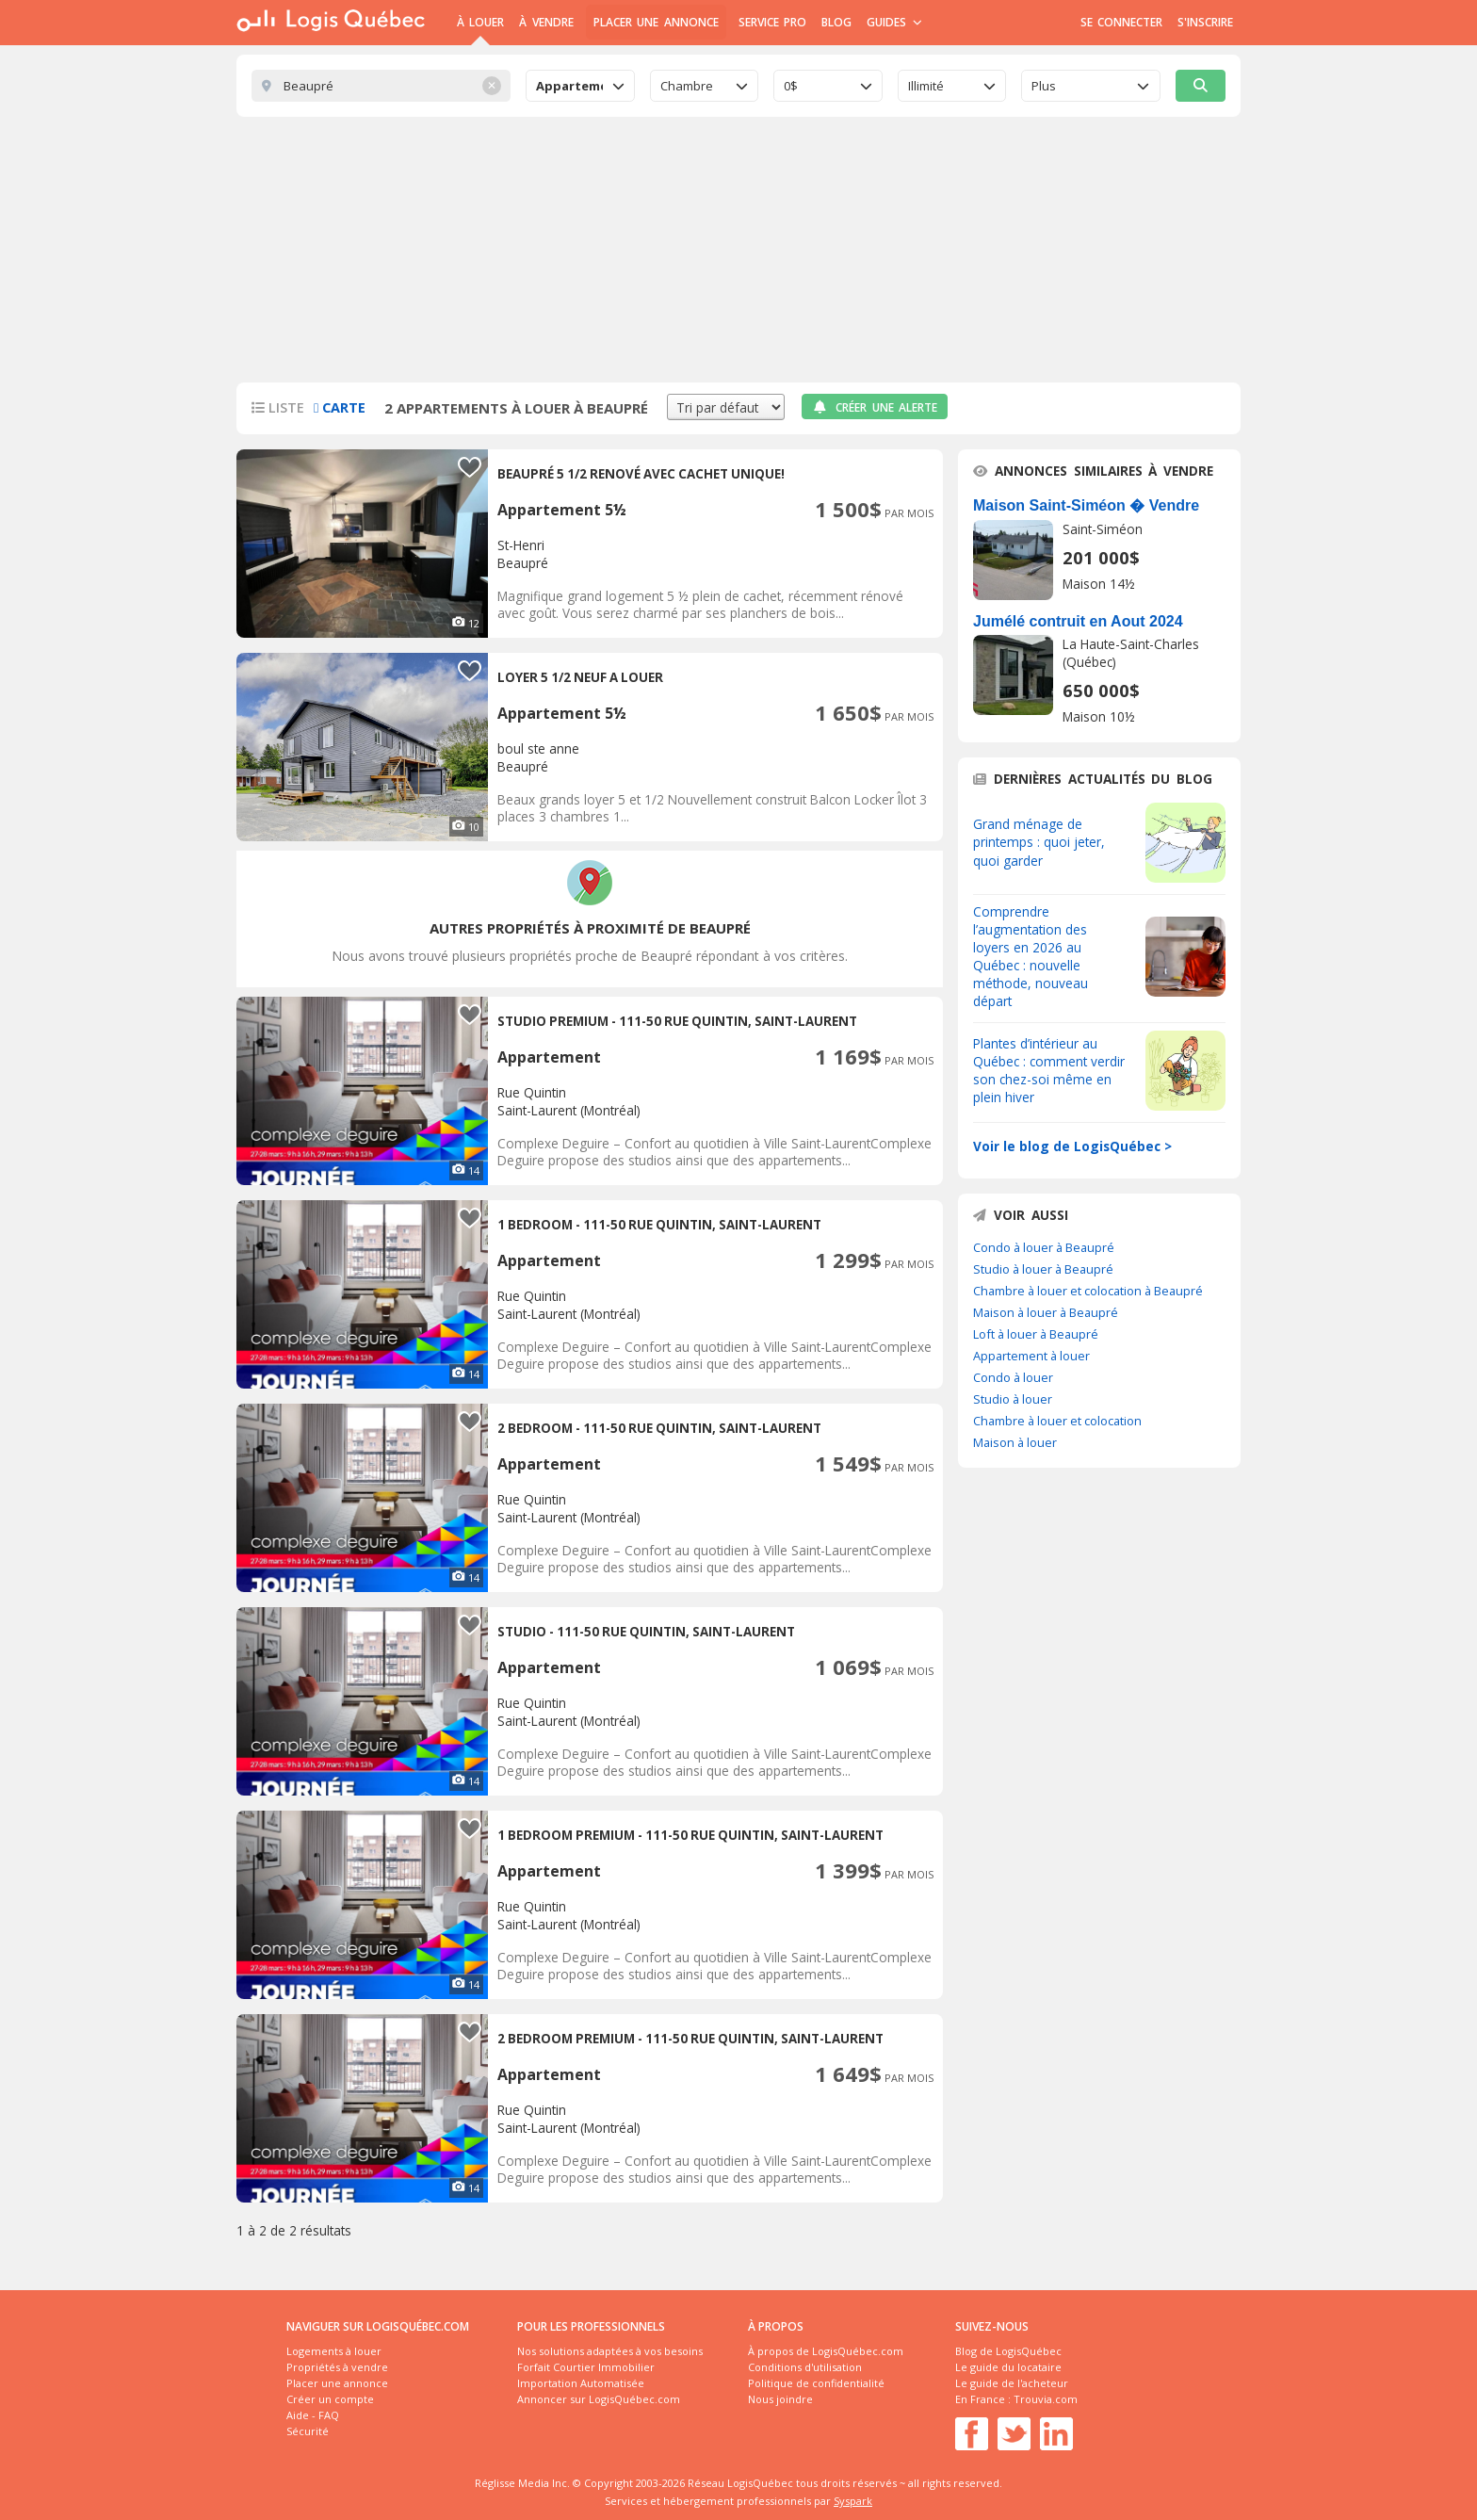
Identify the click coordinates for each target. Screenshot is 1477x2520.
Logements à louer (333, 2351)
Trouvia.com (1046, 2399)
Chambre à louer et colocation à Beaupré (1088, 1290)
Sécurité (307, 2431)
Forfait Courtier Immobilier (586, 2367)
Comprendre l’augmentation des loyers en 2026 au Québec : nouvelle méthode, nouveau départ (1030, 956)
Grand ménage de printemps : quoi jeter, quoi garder (1039, 842)
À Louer (480, 22)
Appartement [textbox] (569, 85)
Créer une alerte (874, 407)
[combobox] (580, 86)
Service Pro (772, 22)
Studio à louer (1012, 1398)
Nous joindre (780, 2399)
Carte (339, 407)
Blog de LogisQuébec (1008, 2351)
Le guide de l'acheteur (1011, 2383)
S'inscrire (1205, 22)
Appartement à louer (1031, 1355)
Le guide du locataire (1008, 2367)
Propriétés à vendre (337, 2367)
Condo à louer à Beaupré (1043, 1247)
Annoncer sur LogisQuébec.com (598, 2399)
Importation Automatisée (580, 2383)
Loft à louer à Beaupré (1035, 1333)
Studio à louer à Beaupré (1043, 1268)
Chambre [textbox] (686, 85)
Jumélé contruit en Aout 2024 (1078, 621)
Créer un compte (330, 2399)
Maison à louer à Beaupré (1045, 1312)
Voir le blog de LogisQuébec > (1072, 1146)
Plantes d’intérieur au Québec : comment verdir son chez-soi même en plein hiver (1049, 1070)
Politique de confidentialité (816, 2383)
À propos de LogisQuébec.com (825, 2351)
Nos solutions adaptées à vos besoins (610, 2351)
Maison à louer (1015, 1442)
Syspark (853, 2501)
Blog (836, 22)
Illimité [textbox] (926, 85)
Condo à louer (1013, 1377)
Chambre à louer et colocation (1057, 1420)
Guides (894, 22)
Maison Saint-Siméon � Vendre (1086, 505)
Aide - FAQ (312, 2415)
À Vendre (546, 22)
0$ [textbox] (791, 85)
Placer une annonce (656, 22)
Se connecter (1121, 22)
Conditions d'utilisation (805, 2367)
